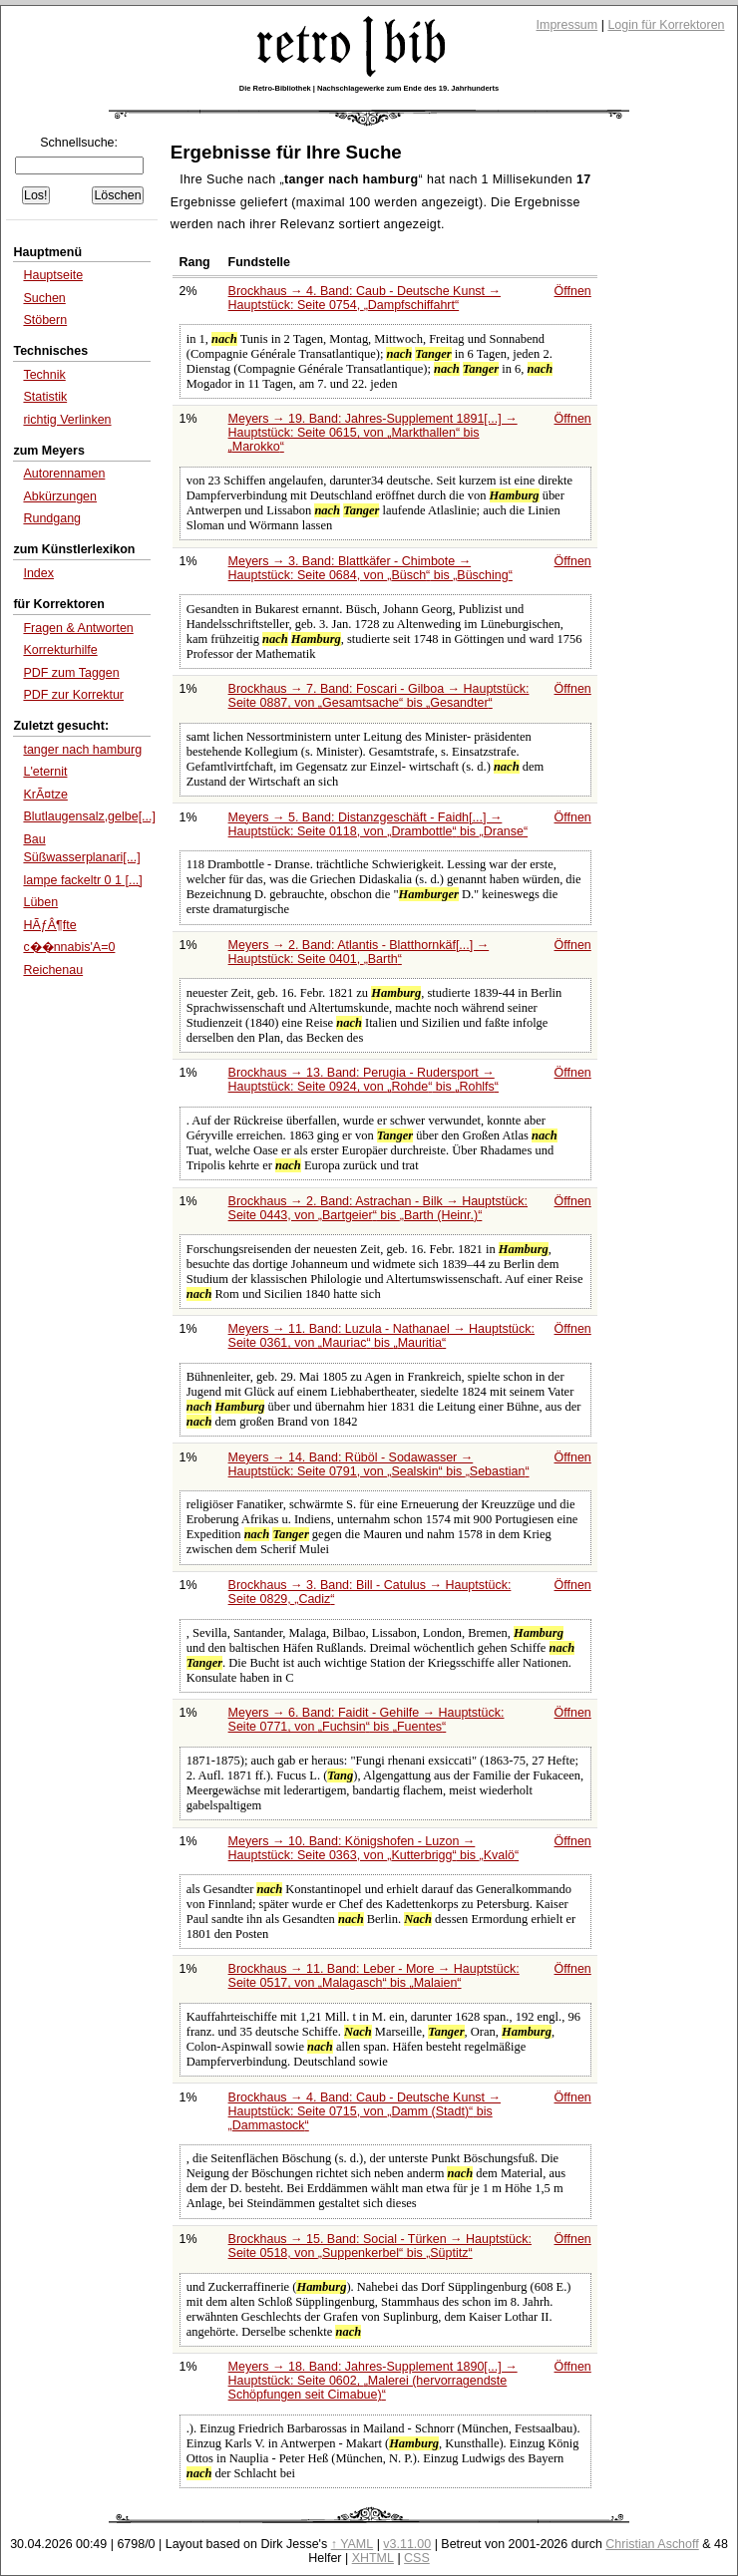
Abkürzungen (60, 496)
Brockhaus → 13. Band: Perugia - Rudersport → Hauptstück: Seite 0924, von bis (363, 1080)
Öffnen (572, 291)
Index (38, 573)
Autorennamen (64, 474)
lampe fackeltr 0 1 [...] (82, 880)
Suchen (44, 298)
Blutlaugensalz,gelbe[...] (89, 816)
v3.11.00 (407, 2544)
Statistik (45, 397)
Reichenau (53, 970)
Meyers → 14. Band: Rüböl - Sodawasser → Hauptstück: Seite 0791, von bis (379, 1464)
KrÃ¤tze (45, 795)
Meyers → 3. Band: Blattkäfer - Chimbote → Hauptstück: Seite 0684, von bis (370, 568)
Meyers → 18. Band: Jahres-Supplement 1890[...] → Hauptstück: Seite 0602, (373, 2381)
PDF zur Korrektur (73, 695)
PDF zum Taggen (71, 673)
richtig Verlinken (67, 420)
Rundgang (52, 518)
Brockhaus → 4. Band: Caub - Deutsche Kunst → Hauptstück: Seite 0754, (364, 298)
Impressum (567, 25)
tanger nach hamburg (82, 750)
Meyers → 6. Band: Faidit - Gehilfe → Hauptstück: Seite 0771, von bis (366, 1720)
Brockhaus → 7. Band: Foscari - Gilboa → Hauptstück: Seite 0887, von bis (379, 696)
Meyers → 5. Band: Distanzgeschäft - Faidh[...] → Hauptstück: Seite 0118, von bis (378, 824)
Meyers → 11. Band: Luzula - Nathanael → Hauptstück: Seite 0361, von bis (381, 1336)
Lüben (40, 902)
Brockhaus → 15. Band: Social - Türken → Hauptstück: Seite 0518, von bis (380, 2246)
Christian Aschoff (651, 2544)
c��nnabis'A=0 (69, 947)
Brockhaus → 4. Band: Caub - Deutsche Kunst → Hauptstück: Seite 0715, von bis (364, 2111)
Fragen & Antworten (78, 628)
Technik (44, 375)
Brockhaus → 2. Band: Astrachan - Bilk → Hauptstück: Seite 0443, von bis (378, 1208)
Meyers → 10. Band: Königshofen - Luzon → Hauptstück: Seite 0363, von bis (374, 1848)
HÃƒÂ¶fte (49, 925)
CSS (417, 2558)
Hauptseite (53, 275)
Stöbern (45, 320)
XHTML (373, 2558)
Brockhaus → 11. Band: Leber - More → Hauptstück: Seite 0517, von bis (374, 1976)
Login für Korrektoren (665, 25)
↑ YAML (352, 2544)
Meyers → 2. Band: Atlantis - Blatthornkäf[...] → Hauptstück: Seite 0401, (359, 952)
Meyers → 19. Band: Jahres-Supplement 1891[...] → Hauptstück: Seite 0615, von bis (373, 433)
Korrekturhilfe (60, 650)
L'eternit (45, 772)
